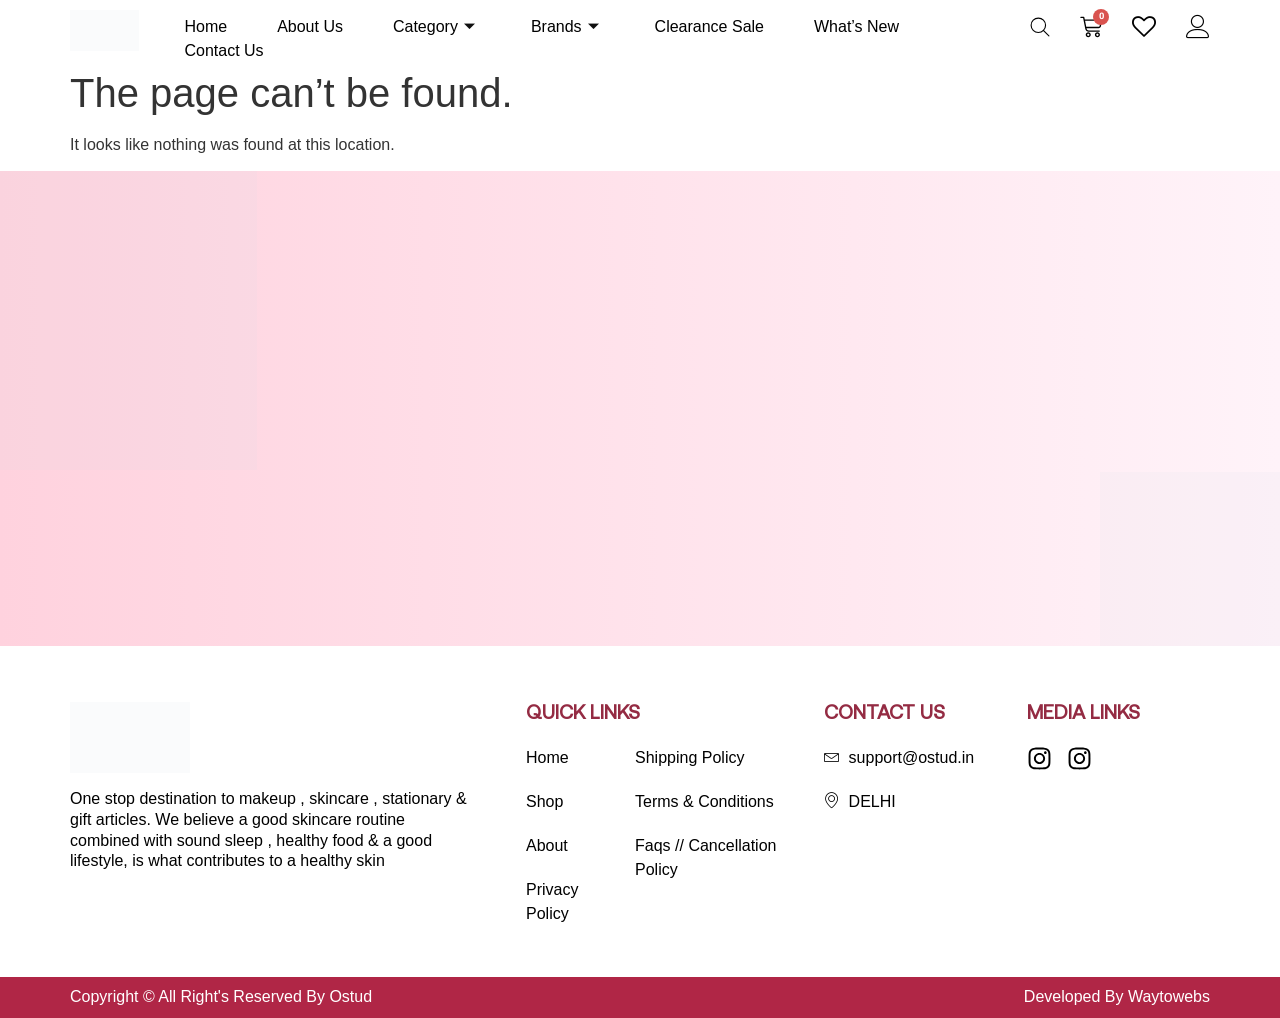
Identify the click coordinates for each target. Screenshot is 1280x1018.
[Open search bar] (1040, 27)
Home (205, 26)
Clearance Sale (709, 26)
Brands (565, 26)
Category (434, 26)
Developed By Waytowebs (1117, 996)
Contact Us (223, 50)
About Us (310, 26)
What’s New (856, 26)
